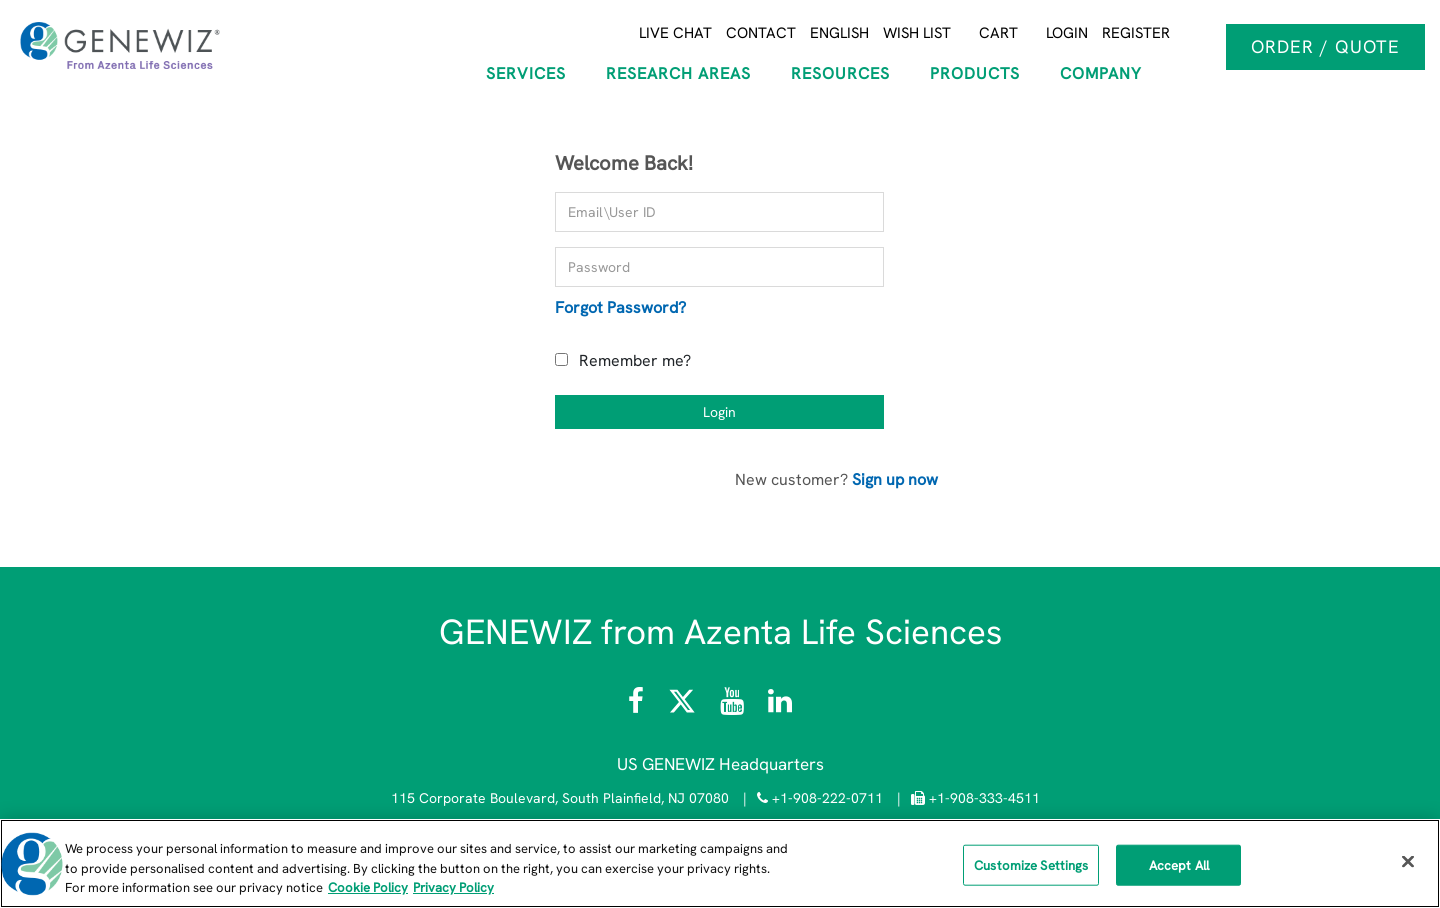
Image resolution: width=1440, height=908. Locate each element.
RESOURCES (840, 73)
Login (1067, 33)
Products (975, 73)
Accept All (1179, 864)
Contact (761, 33)
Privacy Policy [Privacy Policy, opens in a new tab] (453, 887)
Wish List (917, 33)
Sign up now (895, 479)
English (839, 33)
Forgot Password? (620, 307)
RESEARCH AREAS (678, 73)
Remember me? (635, 360)
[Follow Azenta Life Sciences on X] (684, 706)
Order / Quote (1325, 46)
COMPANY (1101, 73)
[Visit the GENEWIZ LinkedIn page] (780, 706)
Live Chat (675, 33)
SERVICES (526, 73)
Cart (998, 33)
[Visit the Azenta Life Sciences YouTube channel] (732, 706)
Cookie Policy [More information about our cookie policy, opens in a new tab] (368, 887)
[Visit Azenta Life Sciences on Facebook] (638, 706)
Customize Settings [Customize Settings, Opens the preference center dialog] (1031, 864)
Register (1136, 33)
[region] (720, 863)
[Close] (1408, 861)
